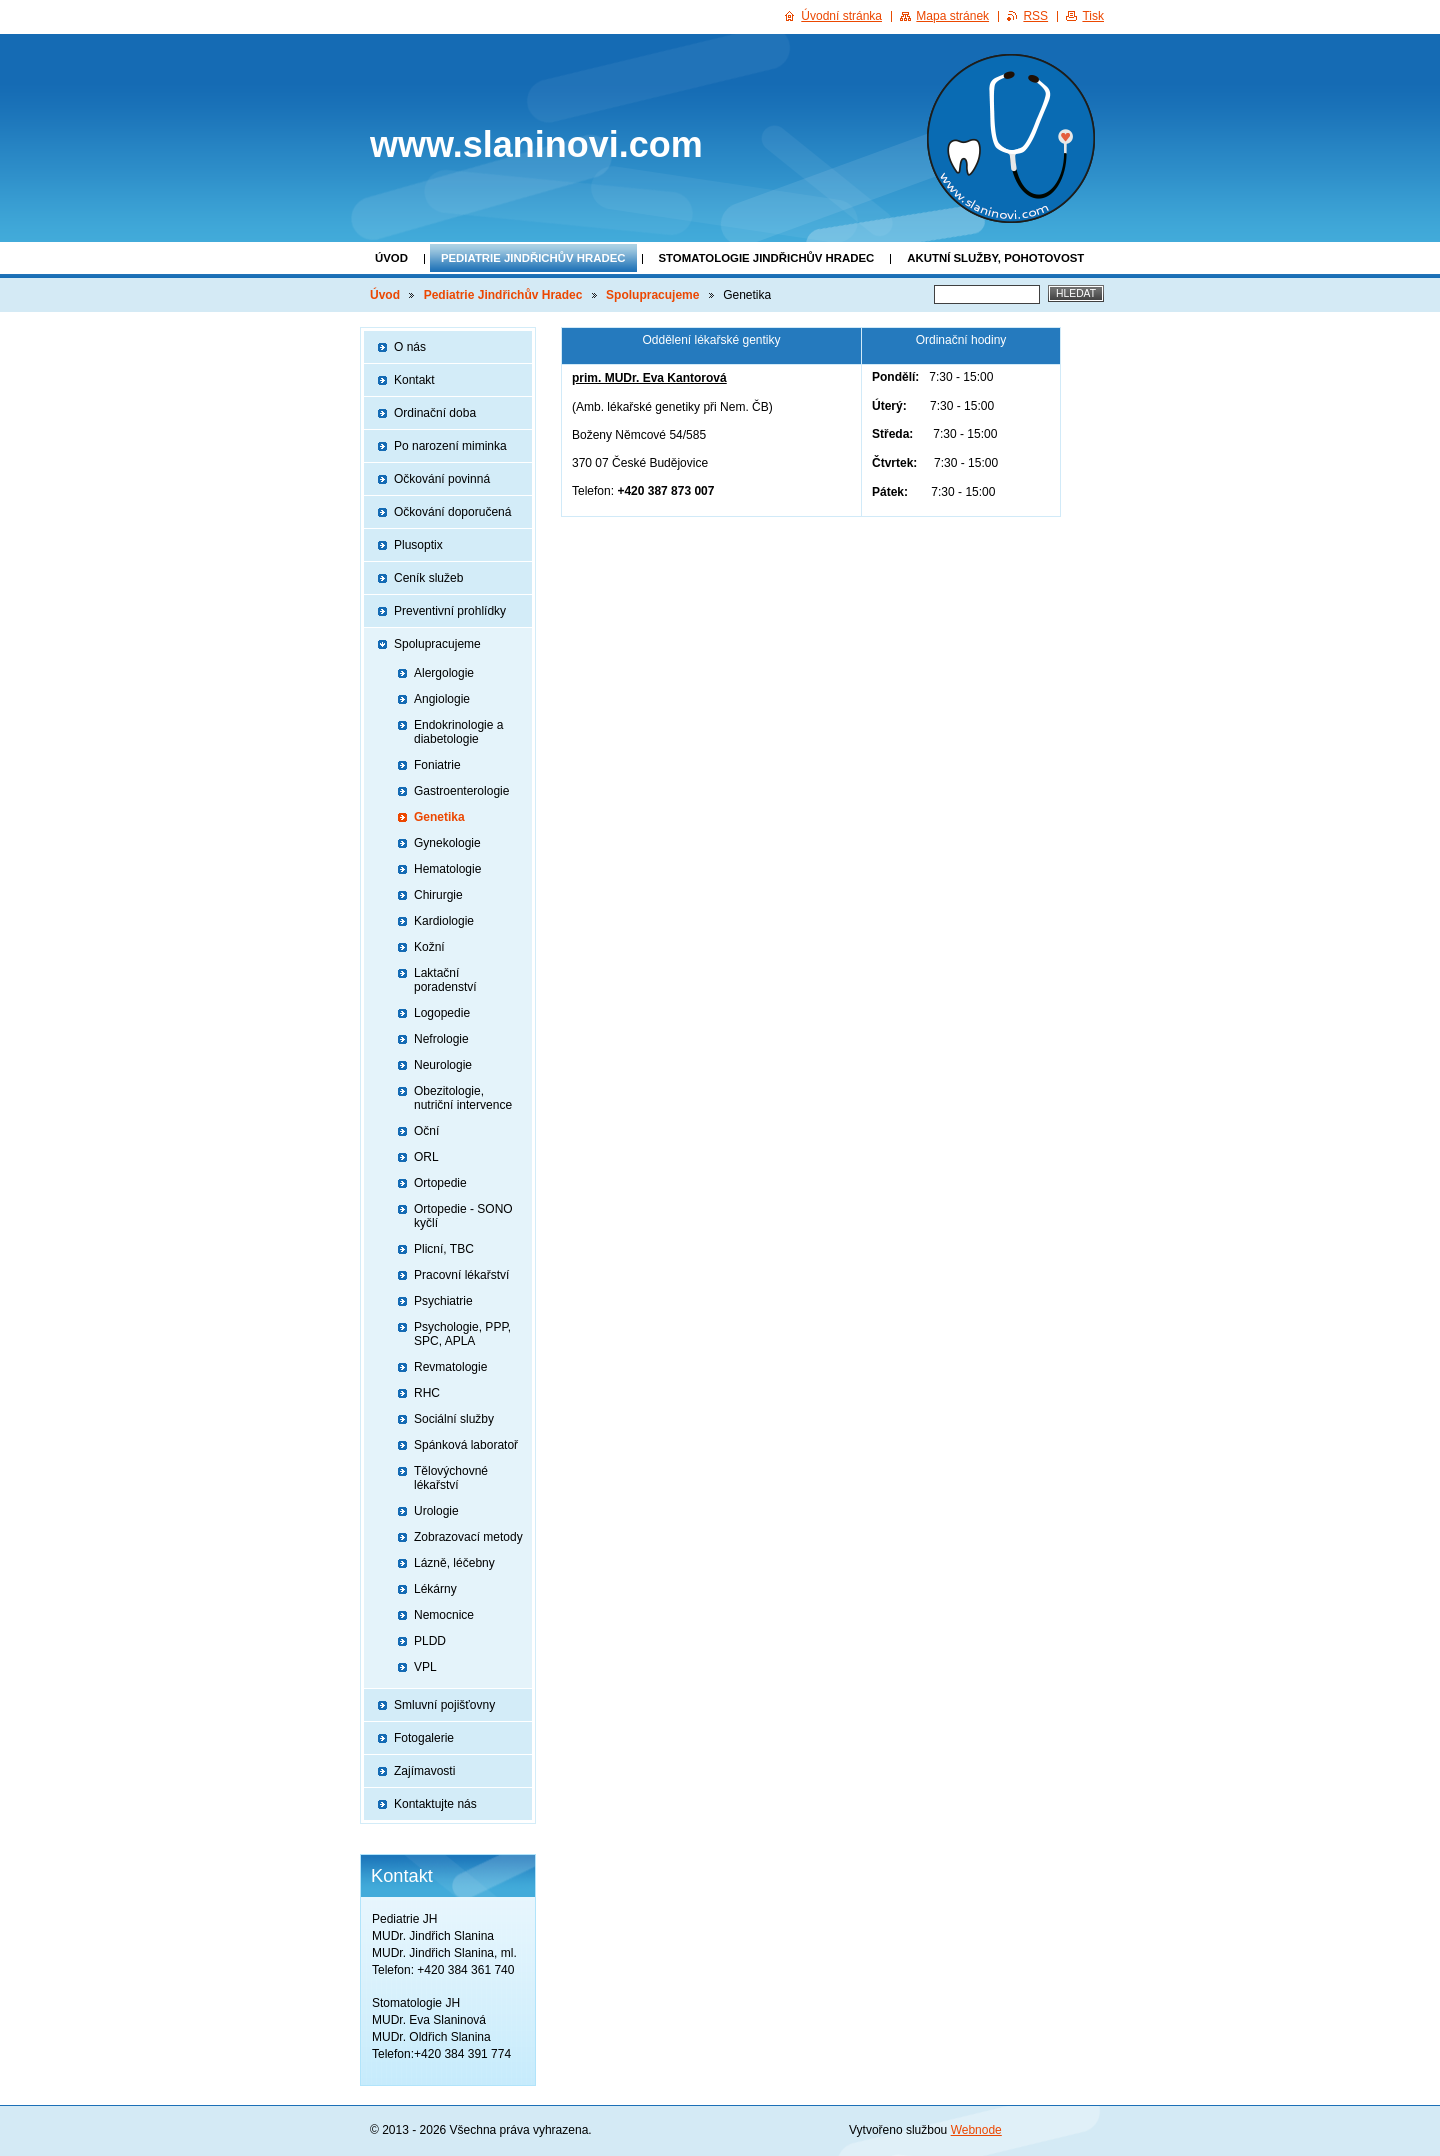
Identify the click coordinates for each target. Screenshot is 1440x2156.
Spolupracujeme (652, 295)
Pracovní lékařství (461, 1275)
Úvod (391, 258)
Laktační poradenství (445, 980)
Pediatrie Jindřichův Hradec (533, 258)
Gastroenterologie (461, 791)
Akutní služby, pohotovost (995, 258)
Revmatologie (450, 1367)
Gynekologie (447, 843)
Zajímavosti (424, 1771)
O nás (410, 347)
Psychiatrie (443, 1301)
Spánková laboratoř (466, 1445)
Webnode (976, 2130)
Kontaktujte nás (435, 1804)
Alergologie (444, 673)
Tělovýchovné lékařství (451, 1478)
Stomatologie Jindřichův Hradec (767, 258)
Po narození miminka (450, 446)
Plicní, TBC (444, 1249)
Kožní (429, 947)
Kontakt (414, 380)
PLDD (430, 1641)
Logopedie (442, 1013)
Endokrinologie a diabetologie (458, 732)
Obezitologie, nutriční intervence (463, 1098)
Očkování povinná (442, 479)
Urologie (436, 1511)
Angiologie (442, 699)
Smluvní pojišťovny (444, 1705)
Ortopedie (440, 1183)
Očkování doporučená (452, 512)
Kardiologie (444, 921)
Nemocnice (444, 1615)
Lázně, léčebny (454, 1563)
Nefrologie (441, 1039)
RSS (1035, 16)
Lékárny (435, 1589)
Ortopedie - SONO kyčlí (463, 1216)
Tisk (1093, 16)
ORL (426, 1157)
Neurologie (443, 1065)
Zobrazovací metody (468, 1537)
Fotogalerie (424, 1738)
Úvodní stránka (841, 16)
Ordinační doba (435, 413)
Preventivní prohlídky (450, 611)
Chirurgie (438, 895)
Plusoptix (418, 545)
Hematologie (447, 869)
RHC (427, 1393)
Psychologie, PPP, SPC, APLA (462, 1334)
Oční (426, 1131)
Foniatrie (437, 765)
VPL (425, 1667)
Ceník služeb (428, 578)
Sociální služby (454, 1419)
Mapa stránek (952, 16)
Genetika (439, 817)
